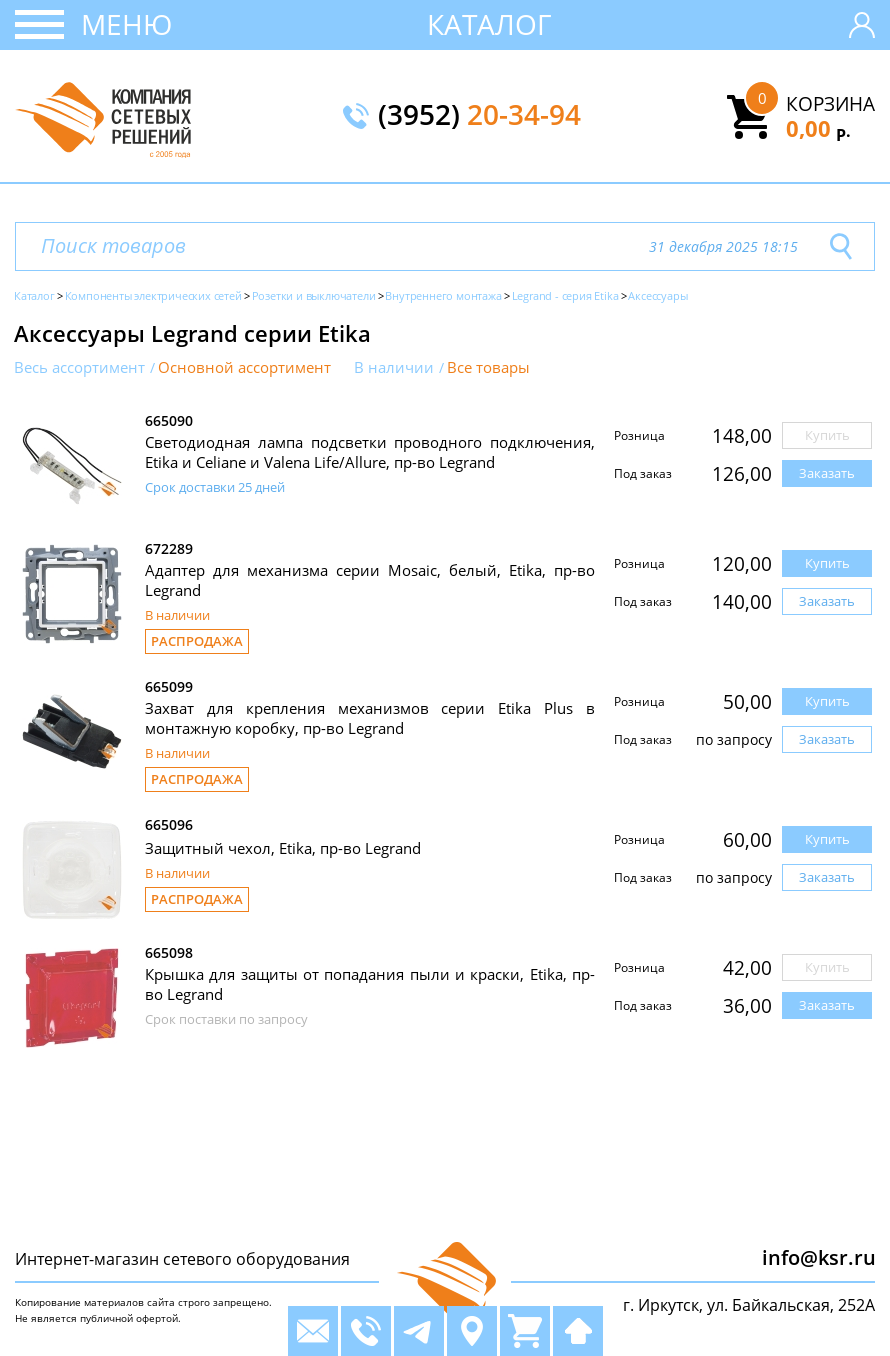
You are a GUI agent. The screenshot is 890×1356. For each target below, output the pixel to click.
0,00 (818, 128)
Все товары (488, 367)
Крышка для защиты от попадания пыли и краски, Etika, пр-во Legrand (370, 984)
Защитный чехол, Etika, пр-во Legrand (283, 848)
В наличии (394, 367)
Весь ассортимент (79, 367)
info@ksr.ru (819, 1257)
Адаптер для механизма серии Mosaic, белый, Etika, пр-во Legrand (370, 580)
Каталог (489, 24)
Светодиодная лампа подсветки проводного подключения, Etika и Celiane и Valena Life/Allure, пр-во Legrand (370, 452)
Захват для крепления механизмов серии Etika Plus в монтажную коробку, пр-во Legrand (370, 718)
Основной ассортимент (244, 367)
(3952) (479, 116)
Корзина (830, 104)
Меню (126, 24)
